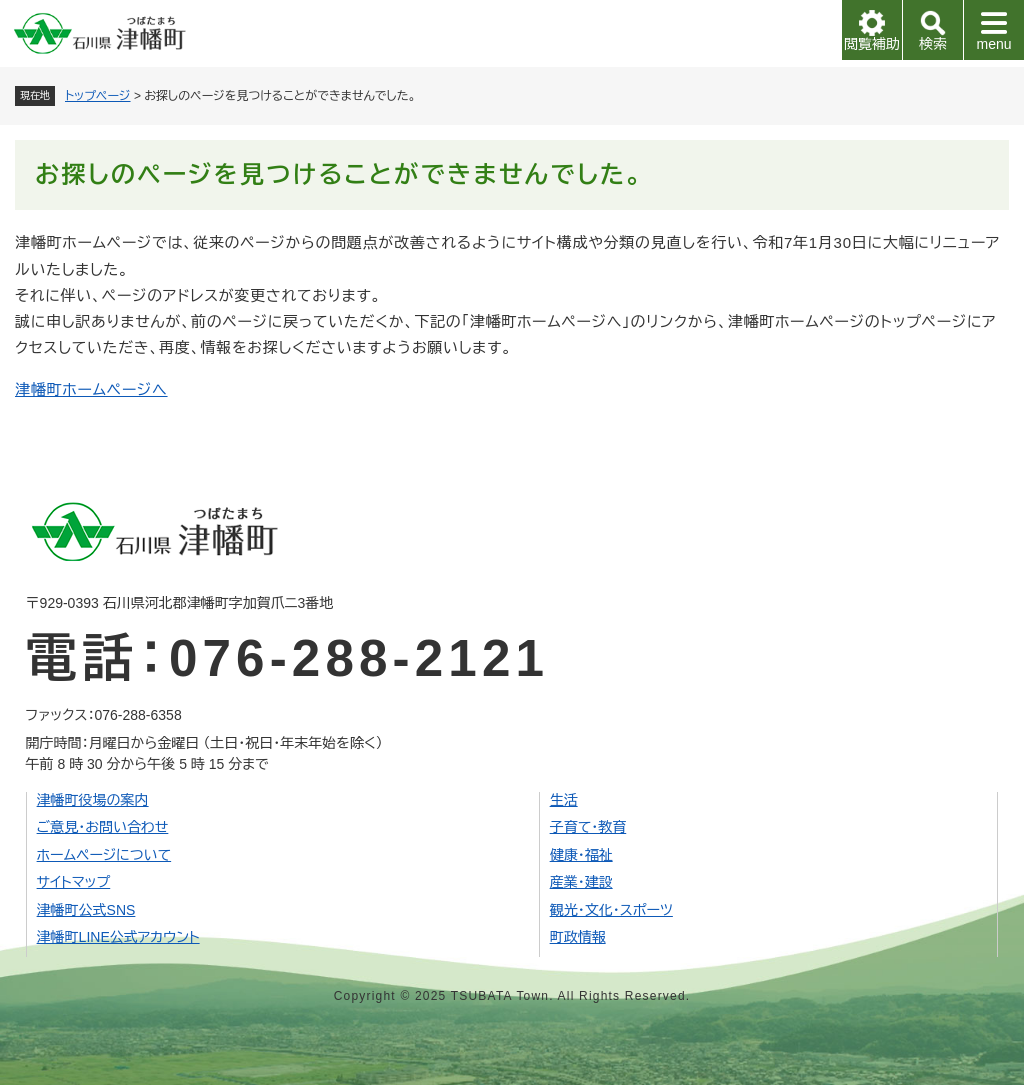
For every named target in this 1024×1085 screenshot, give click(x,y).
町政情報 (578, 937)
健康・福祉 (581, 855)
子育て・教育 (588, 827)
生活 (564, 800)
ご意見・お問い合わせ (103, 827)
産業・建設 (581, 882)
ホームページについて (104, 855)
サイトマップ (74, 882)
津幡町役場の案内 (93, 800)
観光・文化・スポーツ (611, 910)
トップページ (98, 96)
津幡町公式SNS (86, 910)
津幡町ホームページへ (91, 389)
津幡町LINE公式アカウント (118, 937)
